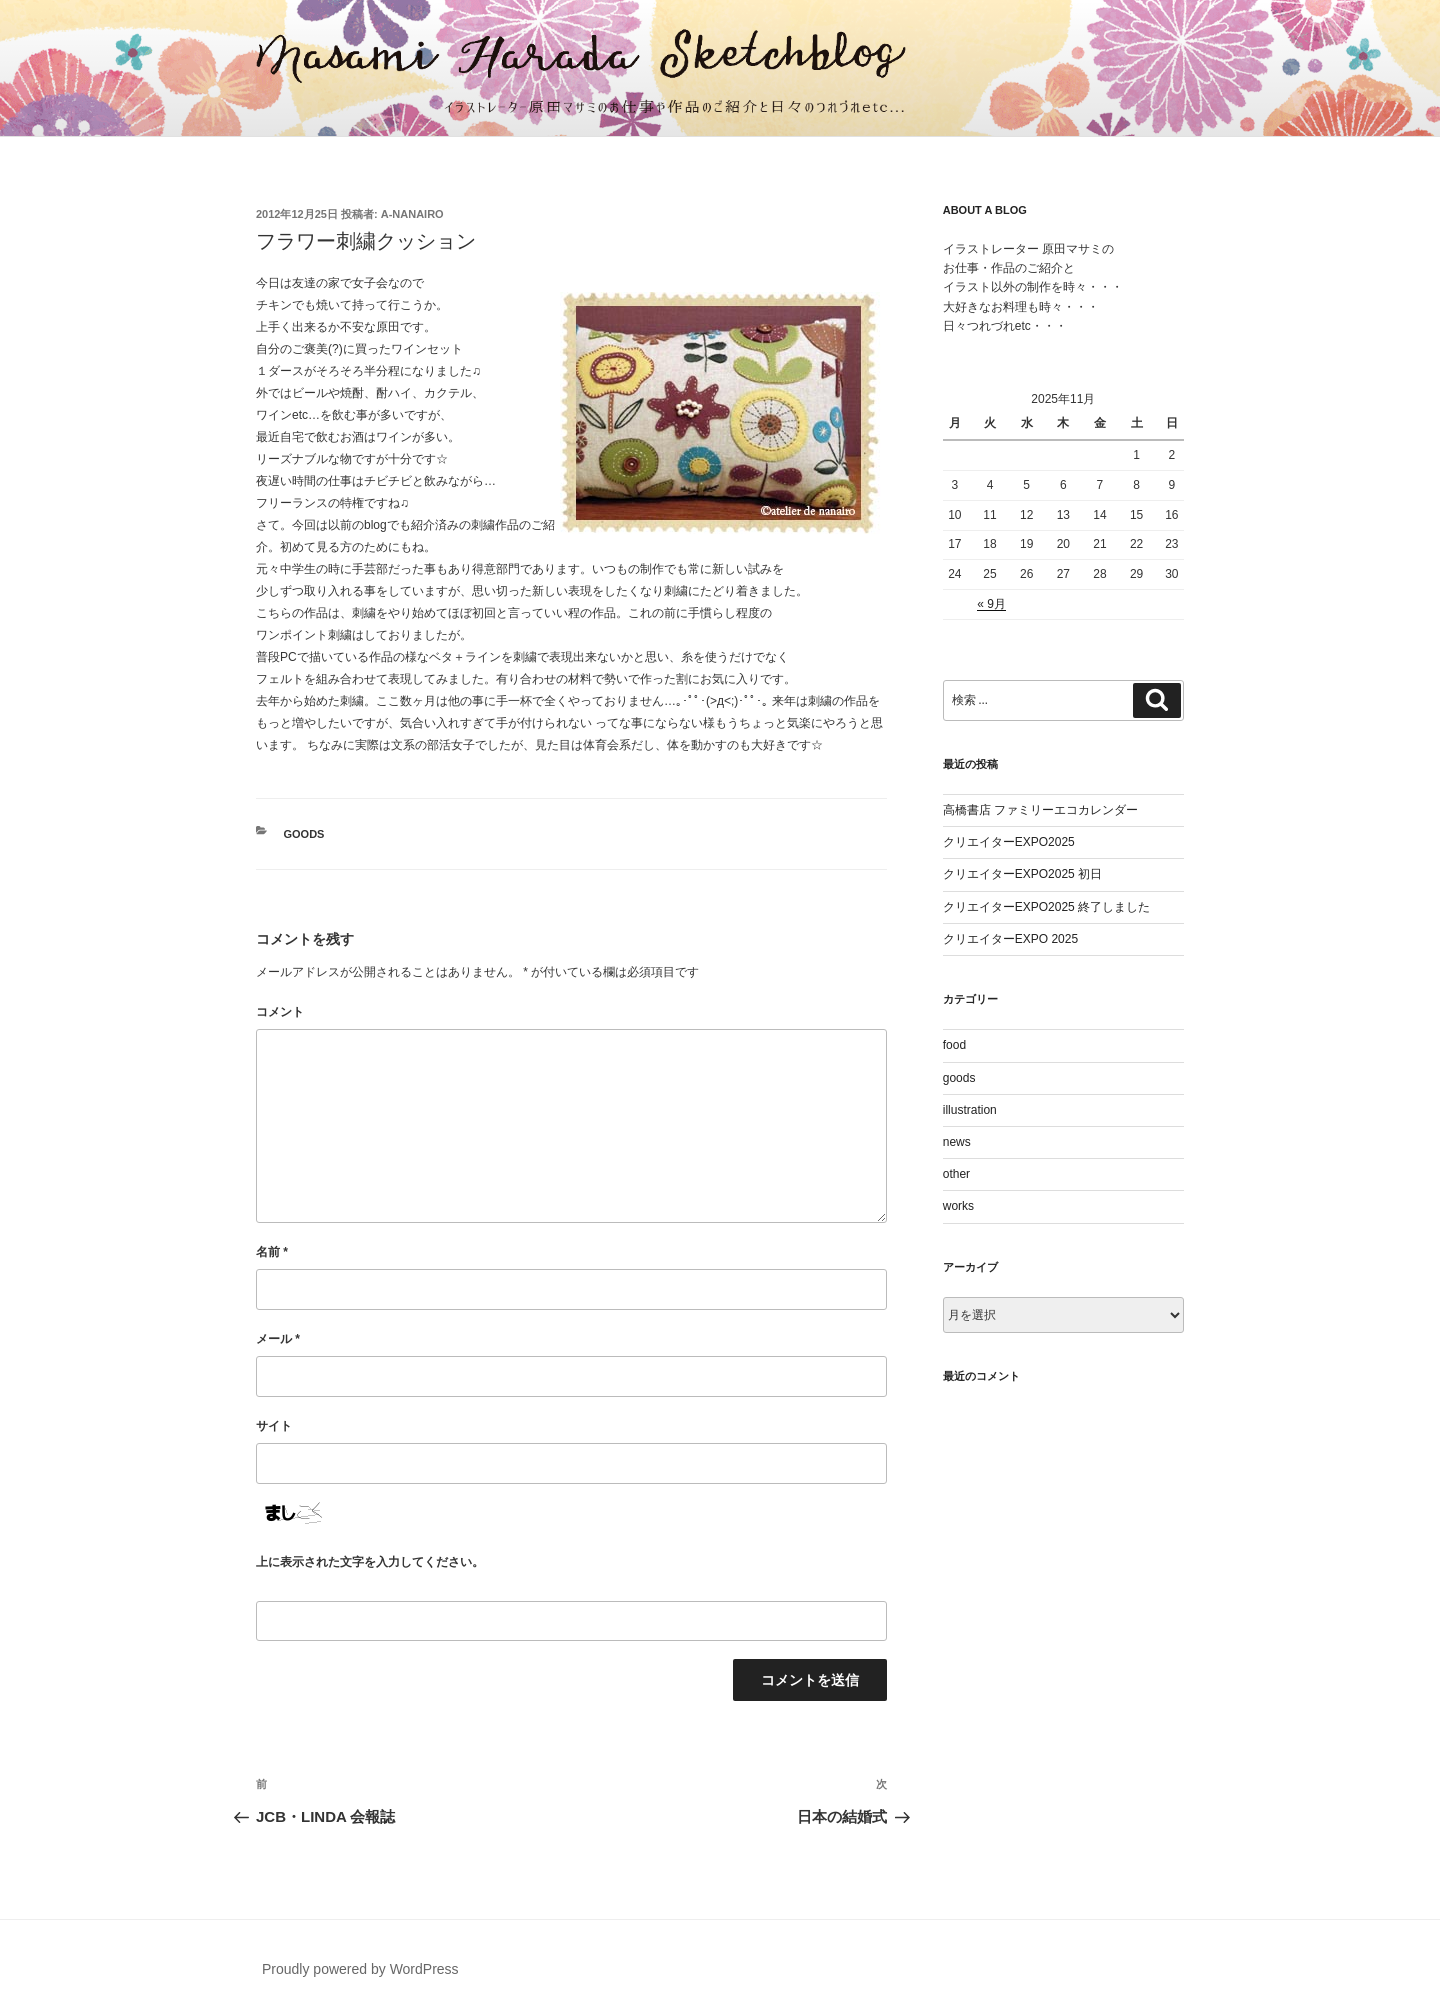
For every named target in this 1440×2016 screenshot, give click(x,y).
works (958, 1206)
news (957, 1142)
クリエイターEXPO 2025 (1010, 939)
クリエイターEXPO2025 (1009, 842)
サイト (274, 1426)
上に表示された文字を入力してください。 (370, 1562)
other (956, 1174)
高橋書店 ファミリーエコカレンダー (1040, 810)
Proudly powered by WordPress (360, 1969)
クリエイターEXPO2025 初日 (1022, 874)
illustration (970, 1110)
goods (304, 834)
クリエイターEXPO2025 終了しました (1046, 907)
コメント (280, 1012)
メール (278, 1339)
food (954, 1045)
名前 (272, 1252)
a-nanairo (412, 214)
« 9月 (991, 604)
